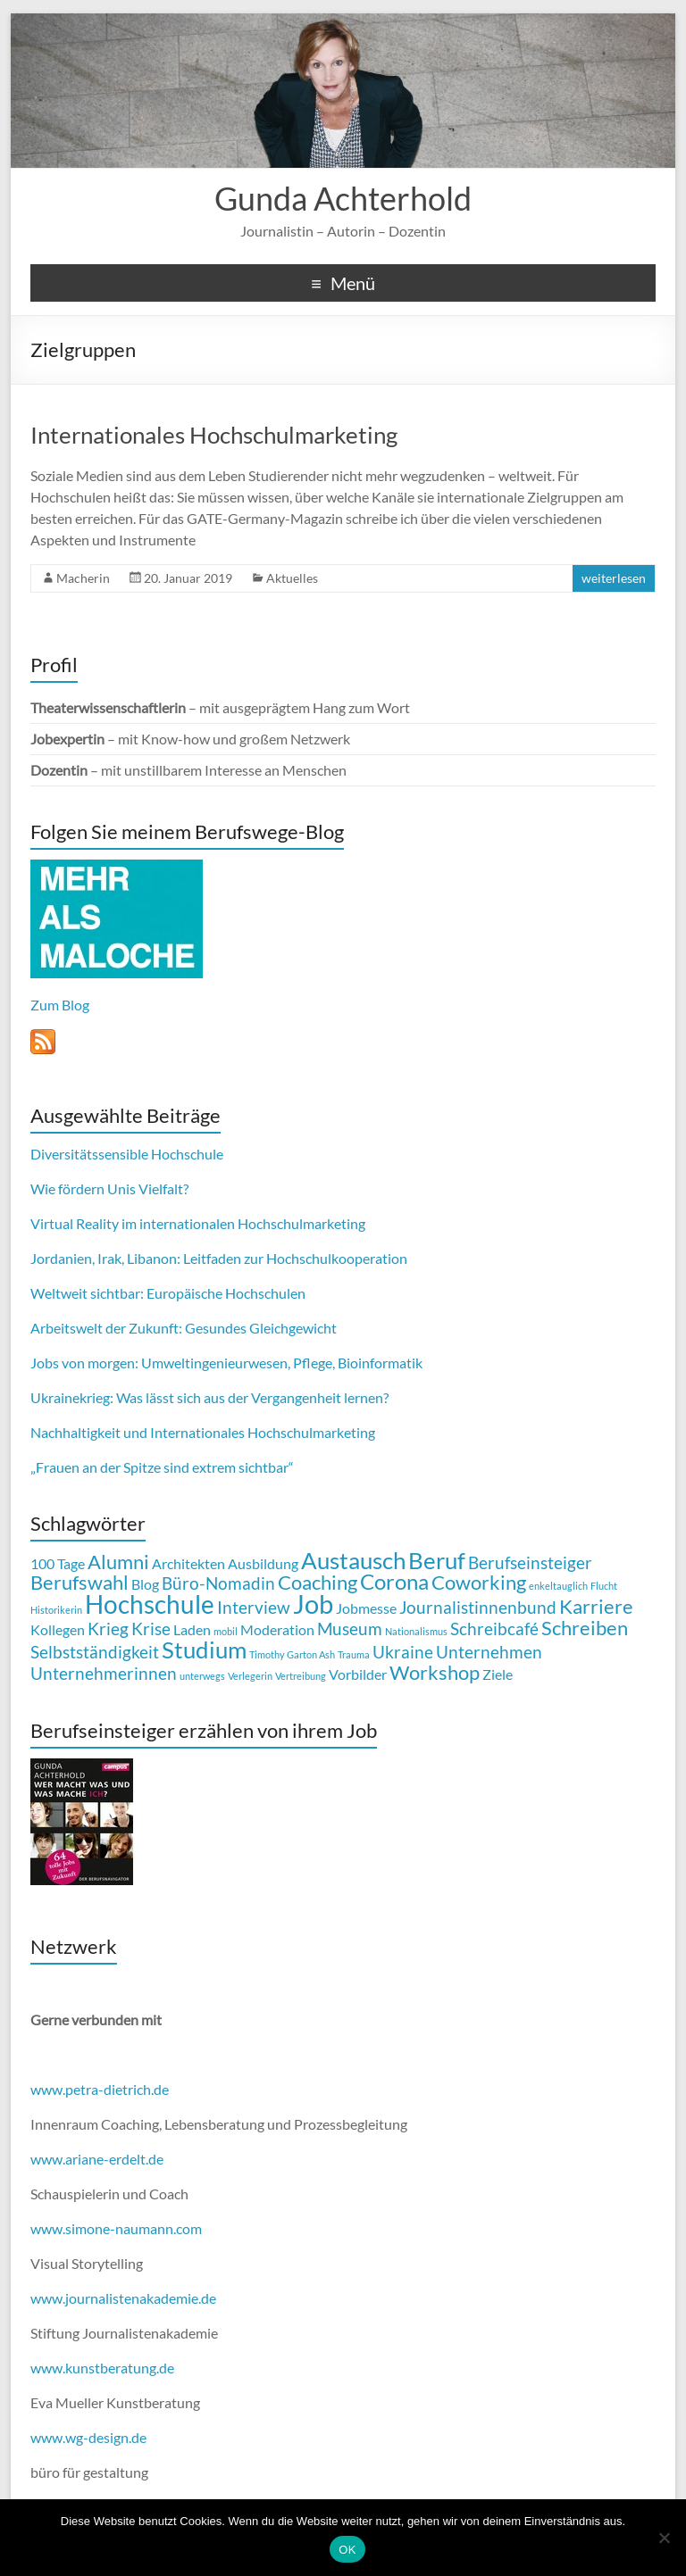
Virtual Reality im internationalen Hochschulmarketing (197, 1223)
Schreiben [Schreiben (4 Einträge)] (584, 1628)
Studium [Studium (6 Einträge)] (204, 1649)
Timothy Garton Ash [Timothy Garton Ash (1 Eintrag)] (292, 1654)
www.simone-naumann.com (116, 2228)
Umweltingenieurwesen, (215, 1362)
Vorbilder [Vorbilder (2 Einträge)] (358, 1674)
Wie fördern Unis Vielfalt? (109, 1188)
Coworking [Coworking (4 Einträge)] (478, 1582)
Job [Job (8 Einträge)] (313, 1603)
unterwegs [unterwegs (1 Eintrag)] (202, 1676)
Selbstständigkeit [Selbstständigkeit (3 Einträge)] (94, 1651)
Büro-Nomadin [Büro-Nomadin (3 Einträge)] (218, 1583)
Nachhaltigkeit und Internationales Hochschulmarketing (202, 1432)
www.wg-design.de (88, 2437)
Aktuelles (292, 578)
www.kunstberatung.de (102, 2367)
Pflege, (314, 1362)
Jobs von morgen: (84, 1362)
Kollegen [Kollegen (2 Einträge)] (57, 1629)
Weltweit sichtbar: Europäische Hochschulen (167, 1292)
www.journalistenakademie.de (123, 2297)
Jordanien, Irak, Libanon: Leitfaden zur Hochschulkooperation (218, 1258)
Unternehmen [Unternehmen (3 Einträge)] (489, 1651)
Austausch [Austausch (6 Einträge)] (353, 1560)
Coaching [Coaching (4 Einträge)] (317, 1582)
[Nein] (664, 2538)
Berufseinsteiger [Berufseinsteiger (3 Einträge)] (530, 1562)
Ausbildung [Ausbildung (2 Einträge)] (263, 1563)
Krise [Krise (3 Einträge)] (151, 1628)
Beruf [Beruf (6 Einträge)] (436, 1560)
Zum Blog (59, 1004)
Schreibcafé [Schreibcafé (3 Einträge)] (494, 1628)
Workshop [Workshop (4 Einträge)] (434, 1672)
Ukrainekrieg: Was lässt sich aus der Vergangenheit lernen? (209, 1397)
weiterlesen (613, 578)
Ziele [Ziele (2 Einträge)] (497, 1674)
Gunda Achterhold (343, 198)
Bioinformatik (380, 1362)
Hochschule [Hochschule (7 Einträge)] (149, 1604)
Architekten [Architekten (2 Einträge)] (188, 1563)
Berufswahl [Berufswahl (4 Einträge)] (79, 1582)
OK (347, 2549)
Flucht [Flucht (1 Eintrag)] (603, 1585)
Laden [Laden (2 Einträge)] (192, 1629)
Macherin (83, 578)
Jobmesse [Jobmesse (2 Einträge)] (366, 1608)
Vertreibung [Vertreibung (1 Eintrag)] (300, 1676)
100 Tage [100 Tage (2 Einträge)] (57, 1563)
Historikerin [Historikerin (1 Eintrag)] (56, 1610)
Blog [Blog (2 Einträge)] (145, 1583)
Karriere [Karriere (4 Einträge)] (596, 1606)
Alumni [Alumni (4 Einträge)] (118, 1562)
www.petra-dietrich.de (99, 2089)
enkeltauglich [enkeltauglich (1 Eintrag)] (558, 1585)
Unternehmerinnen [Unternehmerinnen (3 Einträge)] (103, 1673)
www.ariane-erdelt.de (96, 2158)
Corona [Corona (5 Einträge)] (394, 1581)
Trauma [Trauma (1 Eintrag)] (354, 1654)
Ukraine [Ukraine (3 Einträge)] (402, 1651)
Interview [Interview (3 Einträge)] (253, 1607)
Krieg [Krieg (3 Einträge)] (108, 1628)
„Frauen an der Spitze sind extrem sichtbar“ (162, 1466)
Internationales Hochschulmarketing (213, 434)
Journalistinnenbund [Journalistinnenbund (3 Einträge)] (477, 1607)
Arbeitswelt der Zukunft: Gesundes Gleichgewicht (183, 1327)
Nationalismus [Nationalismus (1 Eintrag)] (416, 1631)
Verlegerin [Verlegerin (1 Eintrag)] (250, 1676)
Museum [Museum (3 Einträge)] (349, 1628)
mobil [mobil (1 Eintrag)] (225, 1631)
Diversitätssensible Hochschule (126, 1153)
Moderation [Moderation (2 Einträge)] (277, 1629)
